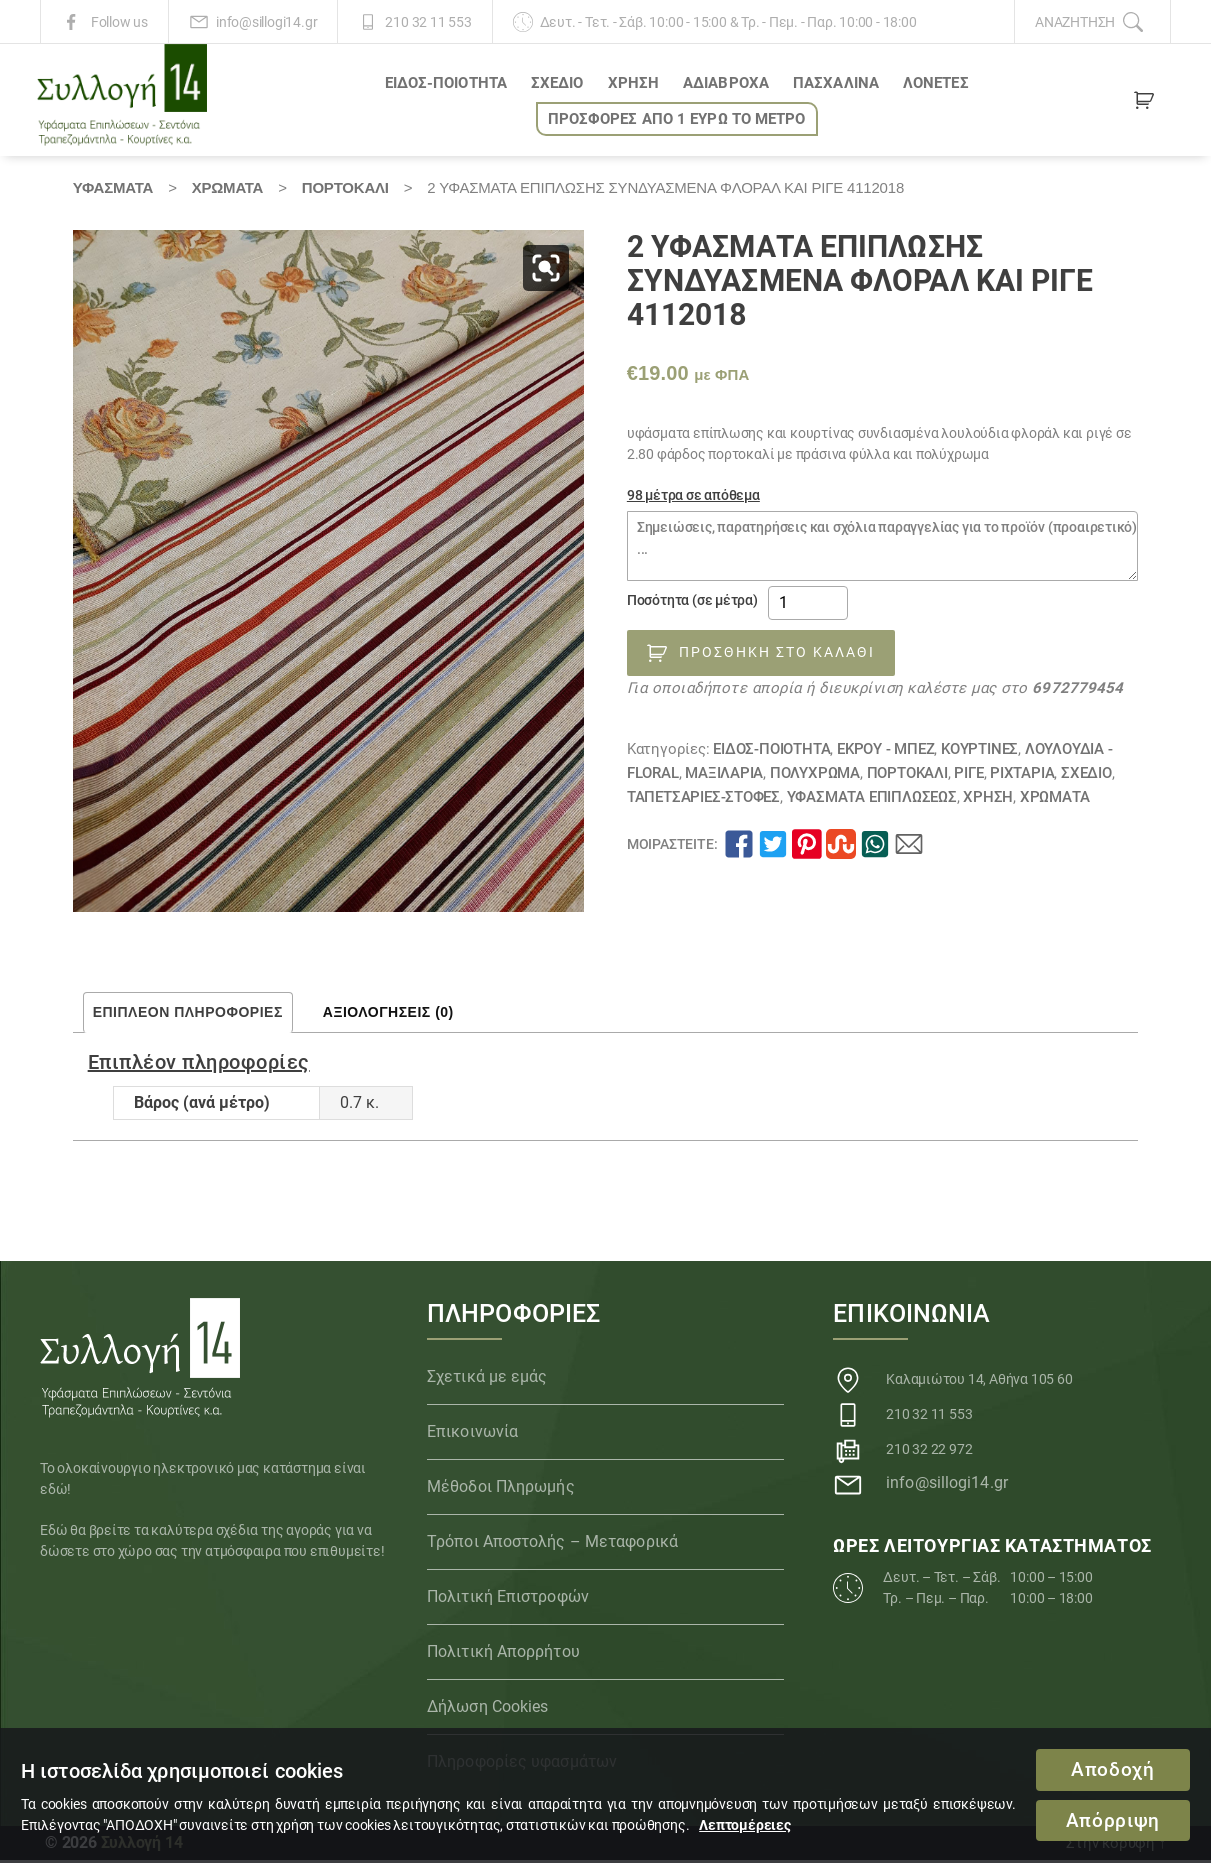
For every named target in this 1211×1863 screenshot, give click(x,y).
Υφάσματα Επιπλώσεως (872, 800)
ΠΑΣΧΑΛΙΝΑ (836, 85)
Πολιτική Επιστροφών (508, 1599)
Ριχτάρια (1022, 776)
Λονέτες (936, 85)
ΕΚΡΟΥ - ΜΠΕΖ (885, 752)
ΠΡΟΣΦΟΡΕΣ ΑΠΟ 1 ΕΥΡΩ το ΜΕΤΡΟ (677, 121)
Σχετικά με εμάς (487, 1379)
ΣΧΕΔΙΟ (557, 85)
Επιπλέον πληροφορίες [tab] (188, 1016)
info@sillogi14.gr (266, 22)
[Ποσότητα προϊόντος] (808, 606)
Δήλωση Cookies (487, 1709)
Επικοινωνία (472, 1434)
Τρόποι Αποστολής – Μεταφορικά (552, 1544)
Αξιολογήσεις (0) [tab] (388, 1016)
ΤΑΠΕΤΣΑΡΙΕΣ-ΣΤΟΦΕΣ (703, 800)
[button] (546, 271)
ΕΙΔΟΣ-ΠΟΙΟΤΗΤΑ (446, 85)
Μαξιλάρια (724, 776)
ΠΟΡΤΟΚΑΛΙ (345, 190)
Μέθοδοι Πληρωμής (501, 1489)
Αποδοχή (1113, 1769)
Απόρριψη (1112, 1820)
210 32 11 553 (428, 22)
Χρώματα (228, 190)
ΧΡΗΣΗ (634, 85)
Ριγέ (968, 776)
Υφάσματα (113, 190)
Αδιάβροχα (726, 85)
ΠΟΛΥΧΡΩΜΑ (815, 776)
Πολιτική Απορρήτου (503, 1654)
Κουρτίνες (979, 752)
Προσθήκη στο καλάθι (777, 655)
